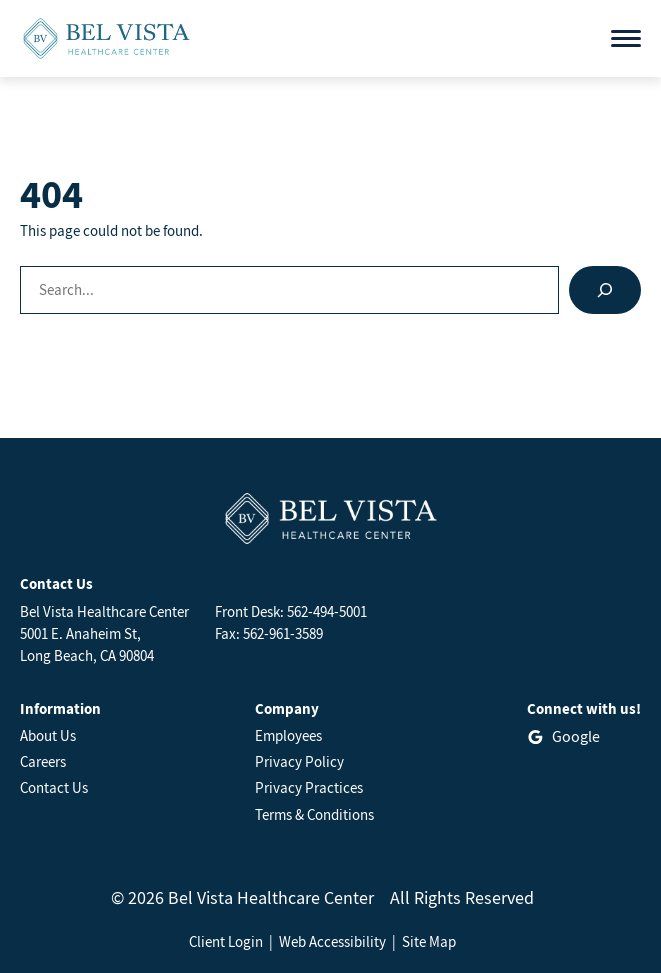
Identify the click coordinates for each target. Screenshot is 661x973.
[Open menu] (626, 38)
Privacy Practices (309, 787)
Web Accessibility (332, 941)
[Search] (605, 290)
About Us (48, 735)
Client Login (226, 941)
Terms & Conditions (314, 814)
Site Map (429, 941)
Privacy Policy (299, 761)
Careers (43, 761)
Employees (288, 735)
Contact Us (54, 787)
